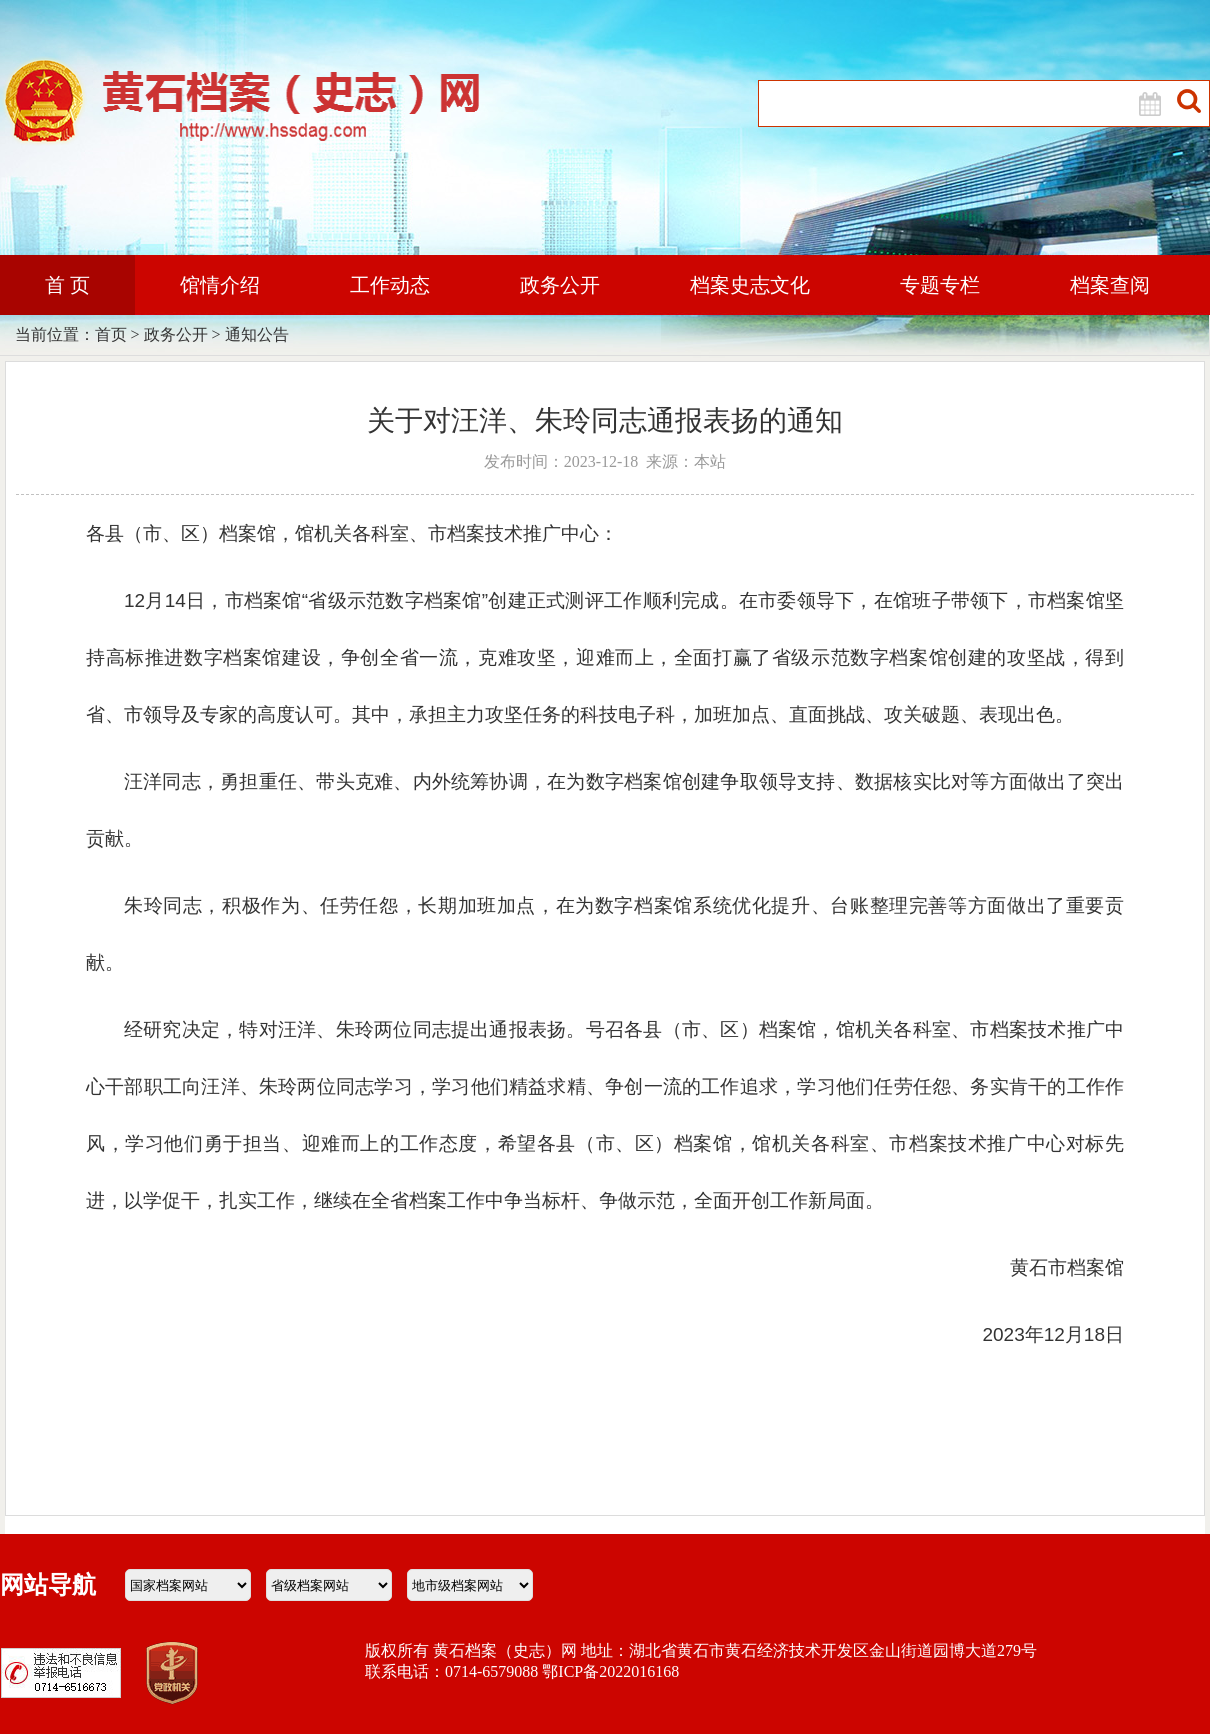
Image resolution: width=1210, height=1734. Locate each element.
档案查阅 (1110, 285)
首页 (111, 334)
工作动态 (390, 285)
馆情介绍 (220, 285)
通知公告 (257, 334)
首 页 (67, 285)
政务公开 (560, 285)
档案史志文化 (750, 285)
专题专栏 (940, 285)
